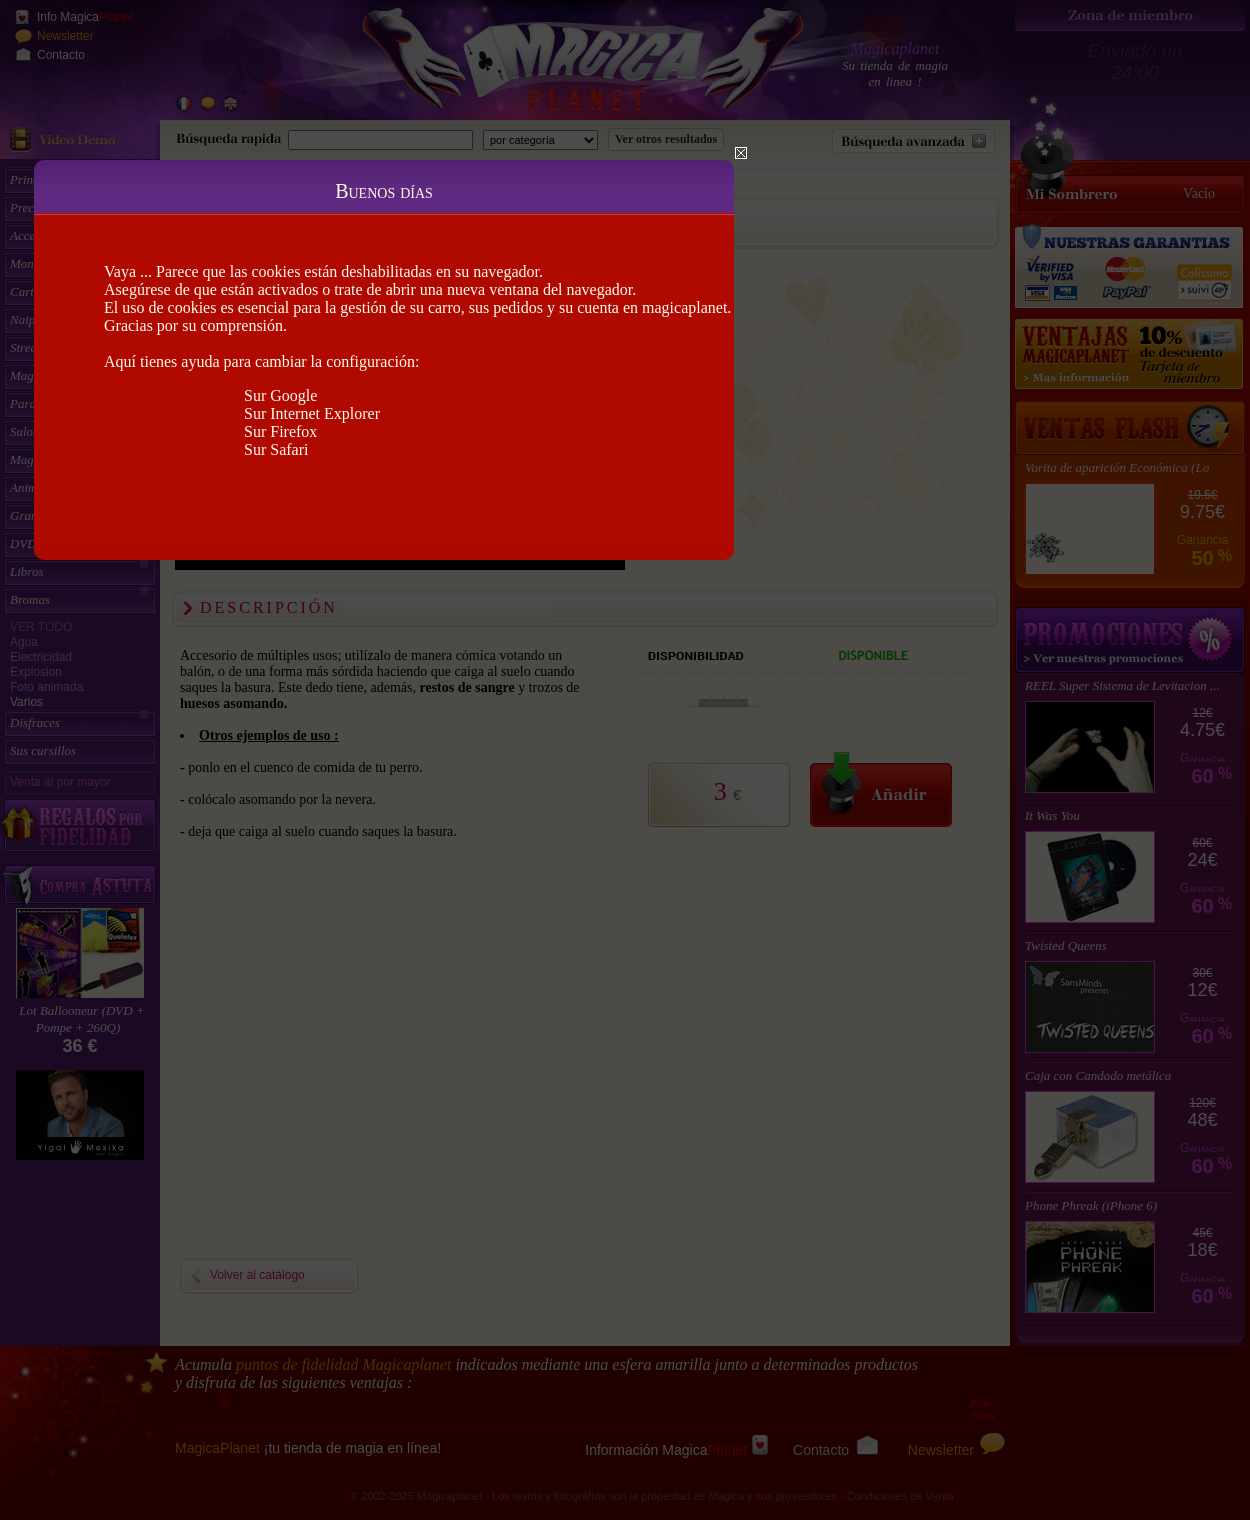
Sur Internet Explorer (312, 413)
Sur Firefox (280, 431)
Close (741, 153)
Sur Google (280, 395)
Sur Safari (276, 449)
